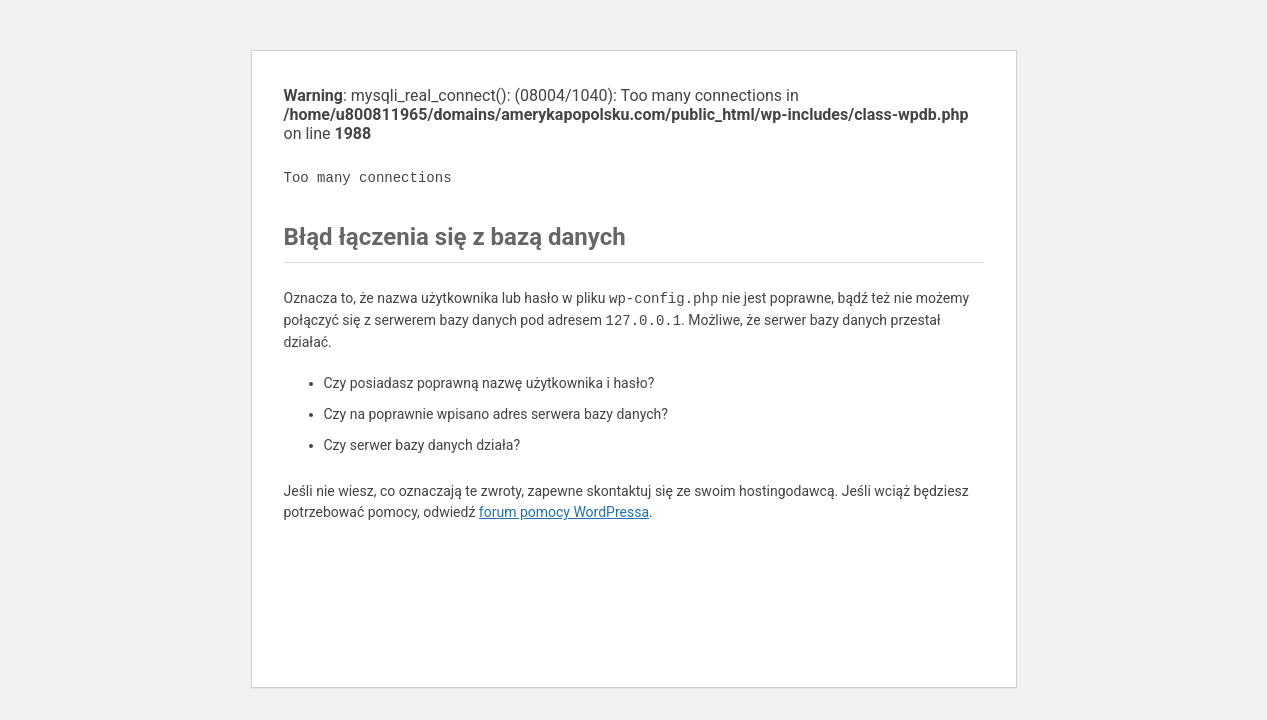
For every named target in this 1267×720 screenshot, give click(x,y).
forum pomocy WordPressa (564, 512)
